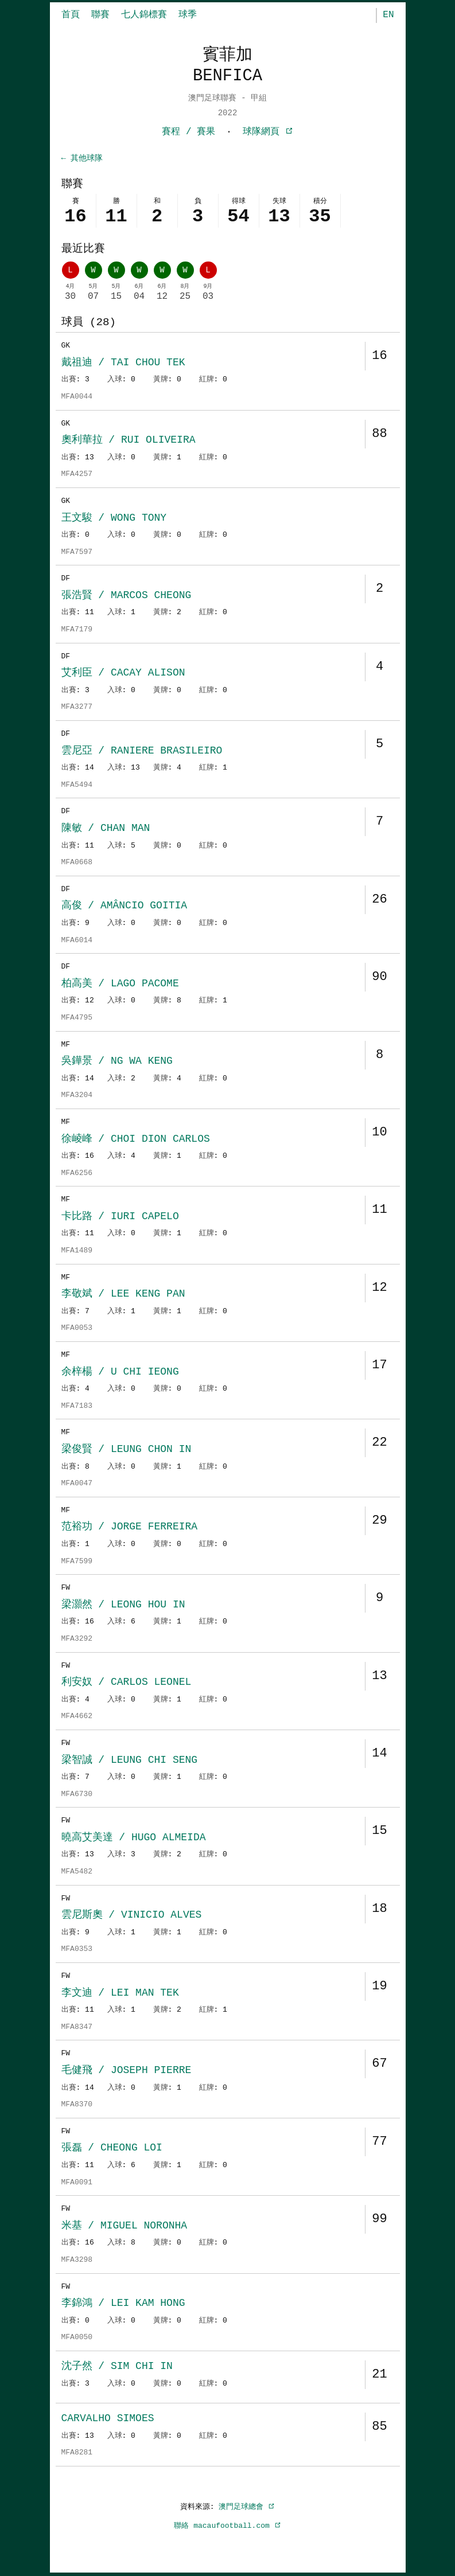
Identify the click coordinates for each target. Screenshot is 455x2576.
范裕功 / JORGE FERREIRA (129, 1528)
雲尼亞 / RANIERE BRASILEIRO (142, 752)
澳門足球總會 (247, 2508)
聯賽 (100, 15)
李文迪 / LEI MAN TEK (120, 1994)
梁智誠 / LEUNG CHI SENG (129, 1761)
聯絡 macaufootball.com (227, 2527)
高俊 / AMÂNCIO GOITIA (124, 907)
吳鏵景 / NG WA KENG (117, 1062)
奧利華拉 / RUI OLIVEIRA (128, 441)
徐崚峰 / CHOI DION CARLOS (135, 1140)
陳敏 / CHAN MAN (105, 829)
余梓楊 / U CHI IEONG (120, 1373)
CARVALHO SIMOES (107, 2419)
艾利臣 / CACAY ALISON (123, 674)
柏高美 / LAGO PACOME (120, 985)
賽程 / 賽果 (188, 132)
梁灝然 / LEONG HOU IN (123, 1606)
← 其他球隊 (82, 158)
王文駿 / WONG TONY (114, 519)
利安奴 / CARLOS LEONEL (126, 1683)
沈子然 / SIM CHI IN (117, 2367)
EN (388, 15)
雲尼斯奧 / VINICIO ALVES (131, 1916)
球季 (187, 15)
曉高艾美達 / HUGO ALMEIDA (133, 1838)
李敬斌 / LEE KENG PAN (123, 1295)
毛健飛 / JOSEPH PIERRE (126, 2071)
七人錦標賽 (144, 15)
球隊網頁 (268, 132)
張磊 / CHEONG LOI (111, 2149)
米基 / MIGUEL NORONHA (124, 2227)
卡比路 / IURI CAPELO (120, 1217)
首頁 (70, 15)
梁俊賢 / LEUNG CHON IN (126, 1450)
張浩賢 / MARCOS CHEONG (126, 596)
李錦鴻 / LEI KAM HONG (123, 2304)
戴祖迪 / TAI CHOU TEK (123, 363)
